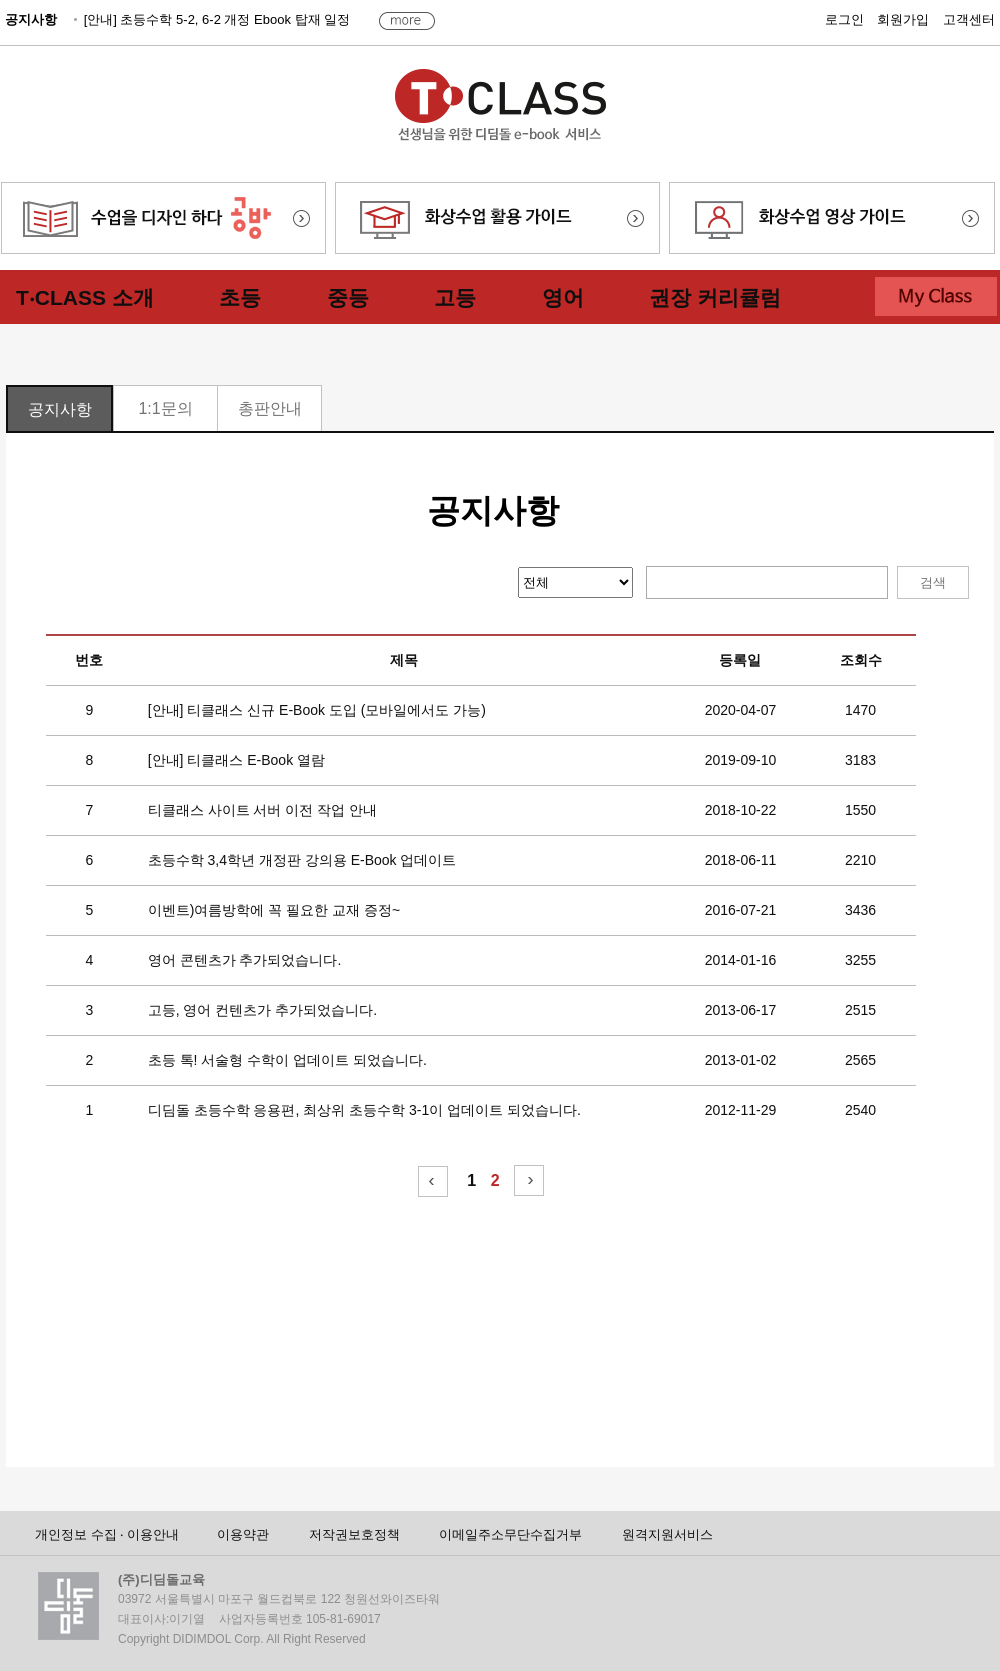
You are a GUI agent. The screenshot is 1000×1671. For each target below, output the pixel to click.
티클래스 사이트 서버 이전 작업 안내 (262, 810)
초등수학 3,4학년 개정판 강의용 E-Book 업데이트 (302, 860)
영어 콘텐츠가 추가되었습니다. (245, 960)
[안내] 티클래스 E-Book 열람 (236, 760)
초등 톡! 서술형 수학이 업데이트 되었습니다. (287, 1060)
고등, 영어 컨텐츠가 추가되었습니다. (262, 1010)
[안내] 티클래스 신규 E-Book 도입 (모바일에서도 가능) (317, 710)
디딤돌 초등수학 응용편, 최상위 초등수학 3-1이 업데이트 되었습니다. (364, 1110)
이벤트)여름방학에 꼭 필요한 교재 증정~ (274, 910)
